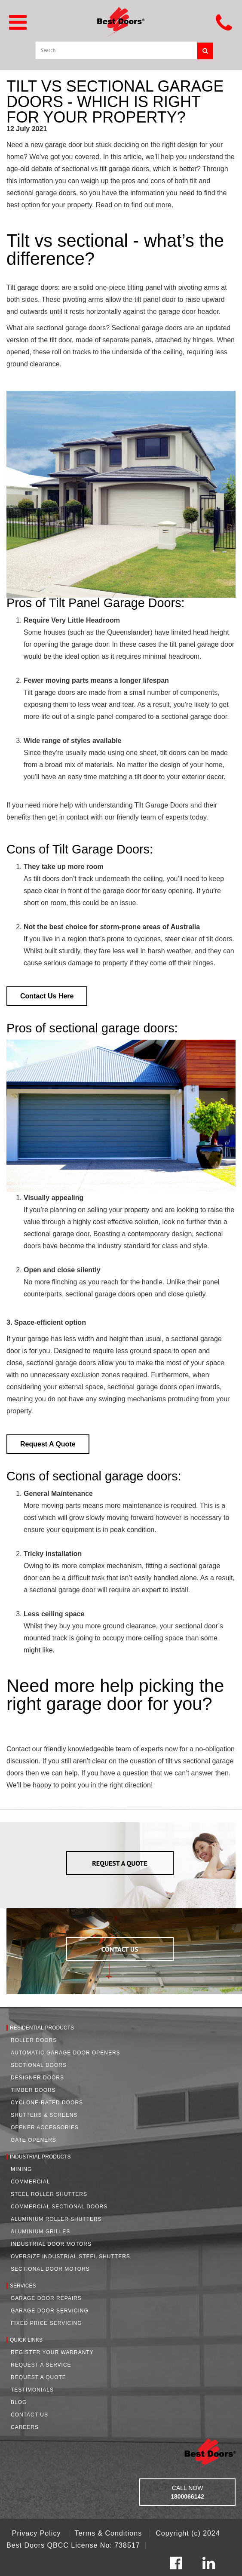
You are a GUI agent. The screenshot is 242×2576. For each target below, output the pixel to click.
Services (23, 2286)
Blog (19, 2402)
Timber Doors (33, 2090)
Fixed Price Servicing (46, 2323)
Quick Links (26, 2340)
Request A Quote (38, 2377)
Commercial (30, 2182)
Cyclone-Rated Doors (47, 2103)
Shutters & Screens (44, 2115)
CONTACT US (119, 1949)
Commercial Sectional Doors (59, 2207)
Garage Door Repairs (46, 2298)
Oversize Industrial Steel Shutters (70, 2257)
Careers (25, 2427)
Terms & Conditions (109, 2533)
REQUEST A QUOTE (119, 1863)
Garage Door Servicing (50, 2311)
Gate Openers (33, 2140)
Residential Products (42, 2028)
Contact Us (29, 2415)
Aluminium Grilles (40, 2232)
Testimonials (32, 2390)
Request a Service (41, 2365)
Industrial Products (40, 2157)
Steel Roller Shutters (49, 2194)
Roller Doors (34, 2040)
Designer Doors (37, 2078)
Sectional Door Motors (50, 2269)
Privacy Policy (37, 2533)
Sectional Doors (39, 2065)
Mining (21, 2169)
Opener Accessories (45, 2128)
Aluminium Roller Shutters (56, 2219)
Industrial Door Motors (51, 2244)
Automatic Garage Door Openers (65, 2053)
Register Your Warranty (52, 2352)
